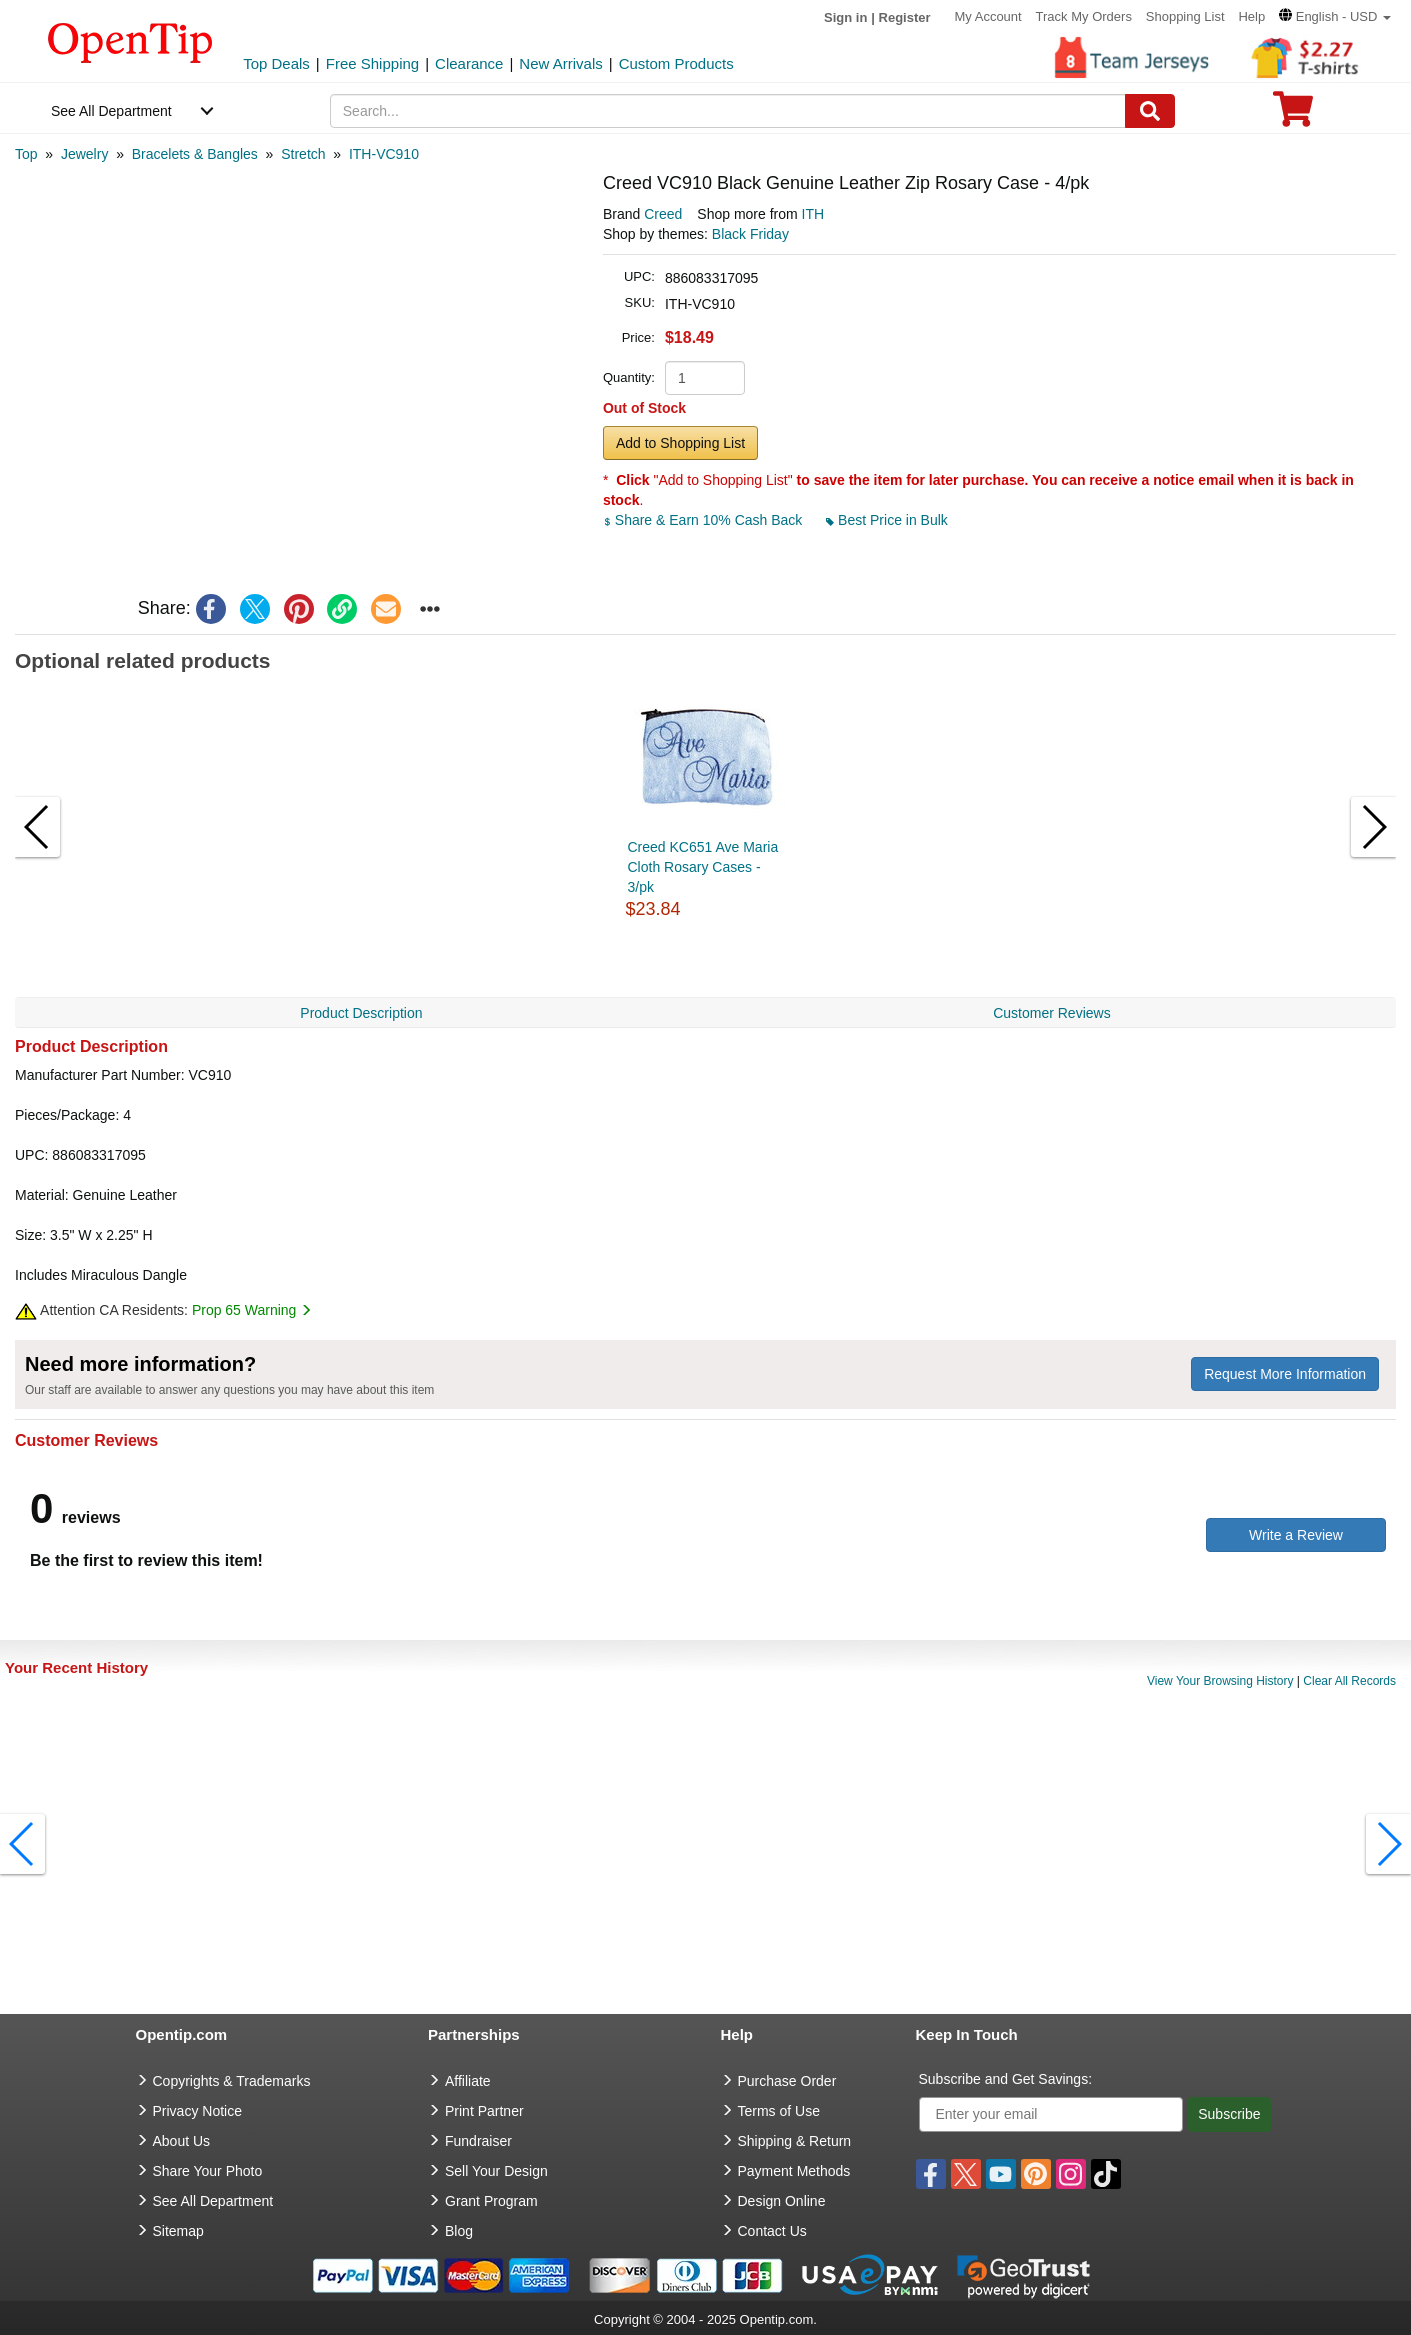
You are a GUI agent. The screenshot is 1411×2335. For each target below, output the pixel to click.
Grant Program (491, 2201)
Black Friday (750, 234)
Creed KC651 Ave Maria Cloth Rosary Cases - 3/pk (703, 867)
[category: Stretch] (303, 154)
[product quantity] (705, 378)
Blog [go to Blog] (459, 2231)
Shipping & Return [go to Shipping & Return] (795, 2141)
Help (1251, 16)
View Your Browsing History (1220, 1681)
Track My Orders (1084, 16)
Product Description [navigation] (361, 1013)
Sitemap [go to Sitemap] (178, 2231)
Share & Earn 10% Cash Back (704, 520)
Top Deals (276, 63)
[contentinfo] (130, 41)
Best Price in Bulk (887, 520)
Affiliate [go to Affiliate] (468, 2081)
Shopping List (1185, 16)
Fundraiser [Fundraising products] (478, 2141)
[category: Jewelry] (84, 154)
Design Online (782, 2201)
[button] (1335, 16)
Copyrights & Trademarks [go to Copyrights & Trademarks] (232, 2081)
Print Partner (484, 2111)
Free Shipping (372, 63)
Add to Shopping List (680, 443)
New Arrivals (560, 63)
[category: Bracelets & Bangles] (195, 154)
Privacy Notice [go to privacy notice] (197, 2111)
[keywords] (728, 111)
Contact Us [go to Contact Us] (772, 2231)
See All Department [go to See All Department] (213, 2201)
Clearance (469, 63)
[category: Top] (26, 154)
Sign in (845, 17)
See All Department (111, 111)
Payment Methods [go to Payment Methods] (794, 2171)
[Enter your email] (1051, 2114)
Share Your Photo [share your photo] (208, 2171)
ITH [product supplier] (813, 214)
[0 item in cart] (1293, 115)
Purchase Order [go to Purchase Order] (787, 2081)
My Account (987, 16)
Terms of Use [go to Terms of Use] (779, 2111)
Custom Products (676, 63)
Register (905, 17)
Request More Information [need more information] (1285, 1374)
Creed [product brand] (663, 214)
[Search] (1150, 111)
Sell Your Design (496, 2171)
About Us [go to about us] (182, 2141)
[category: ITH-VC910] (384, 154)
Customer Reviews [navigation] (1051, 1013)
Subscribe (1229, 2114)
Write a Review (1296, 1535)
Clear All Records (1349, 1681)
